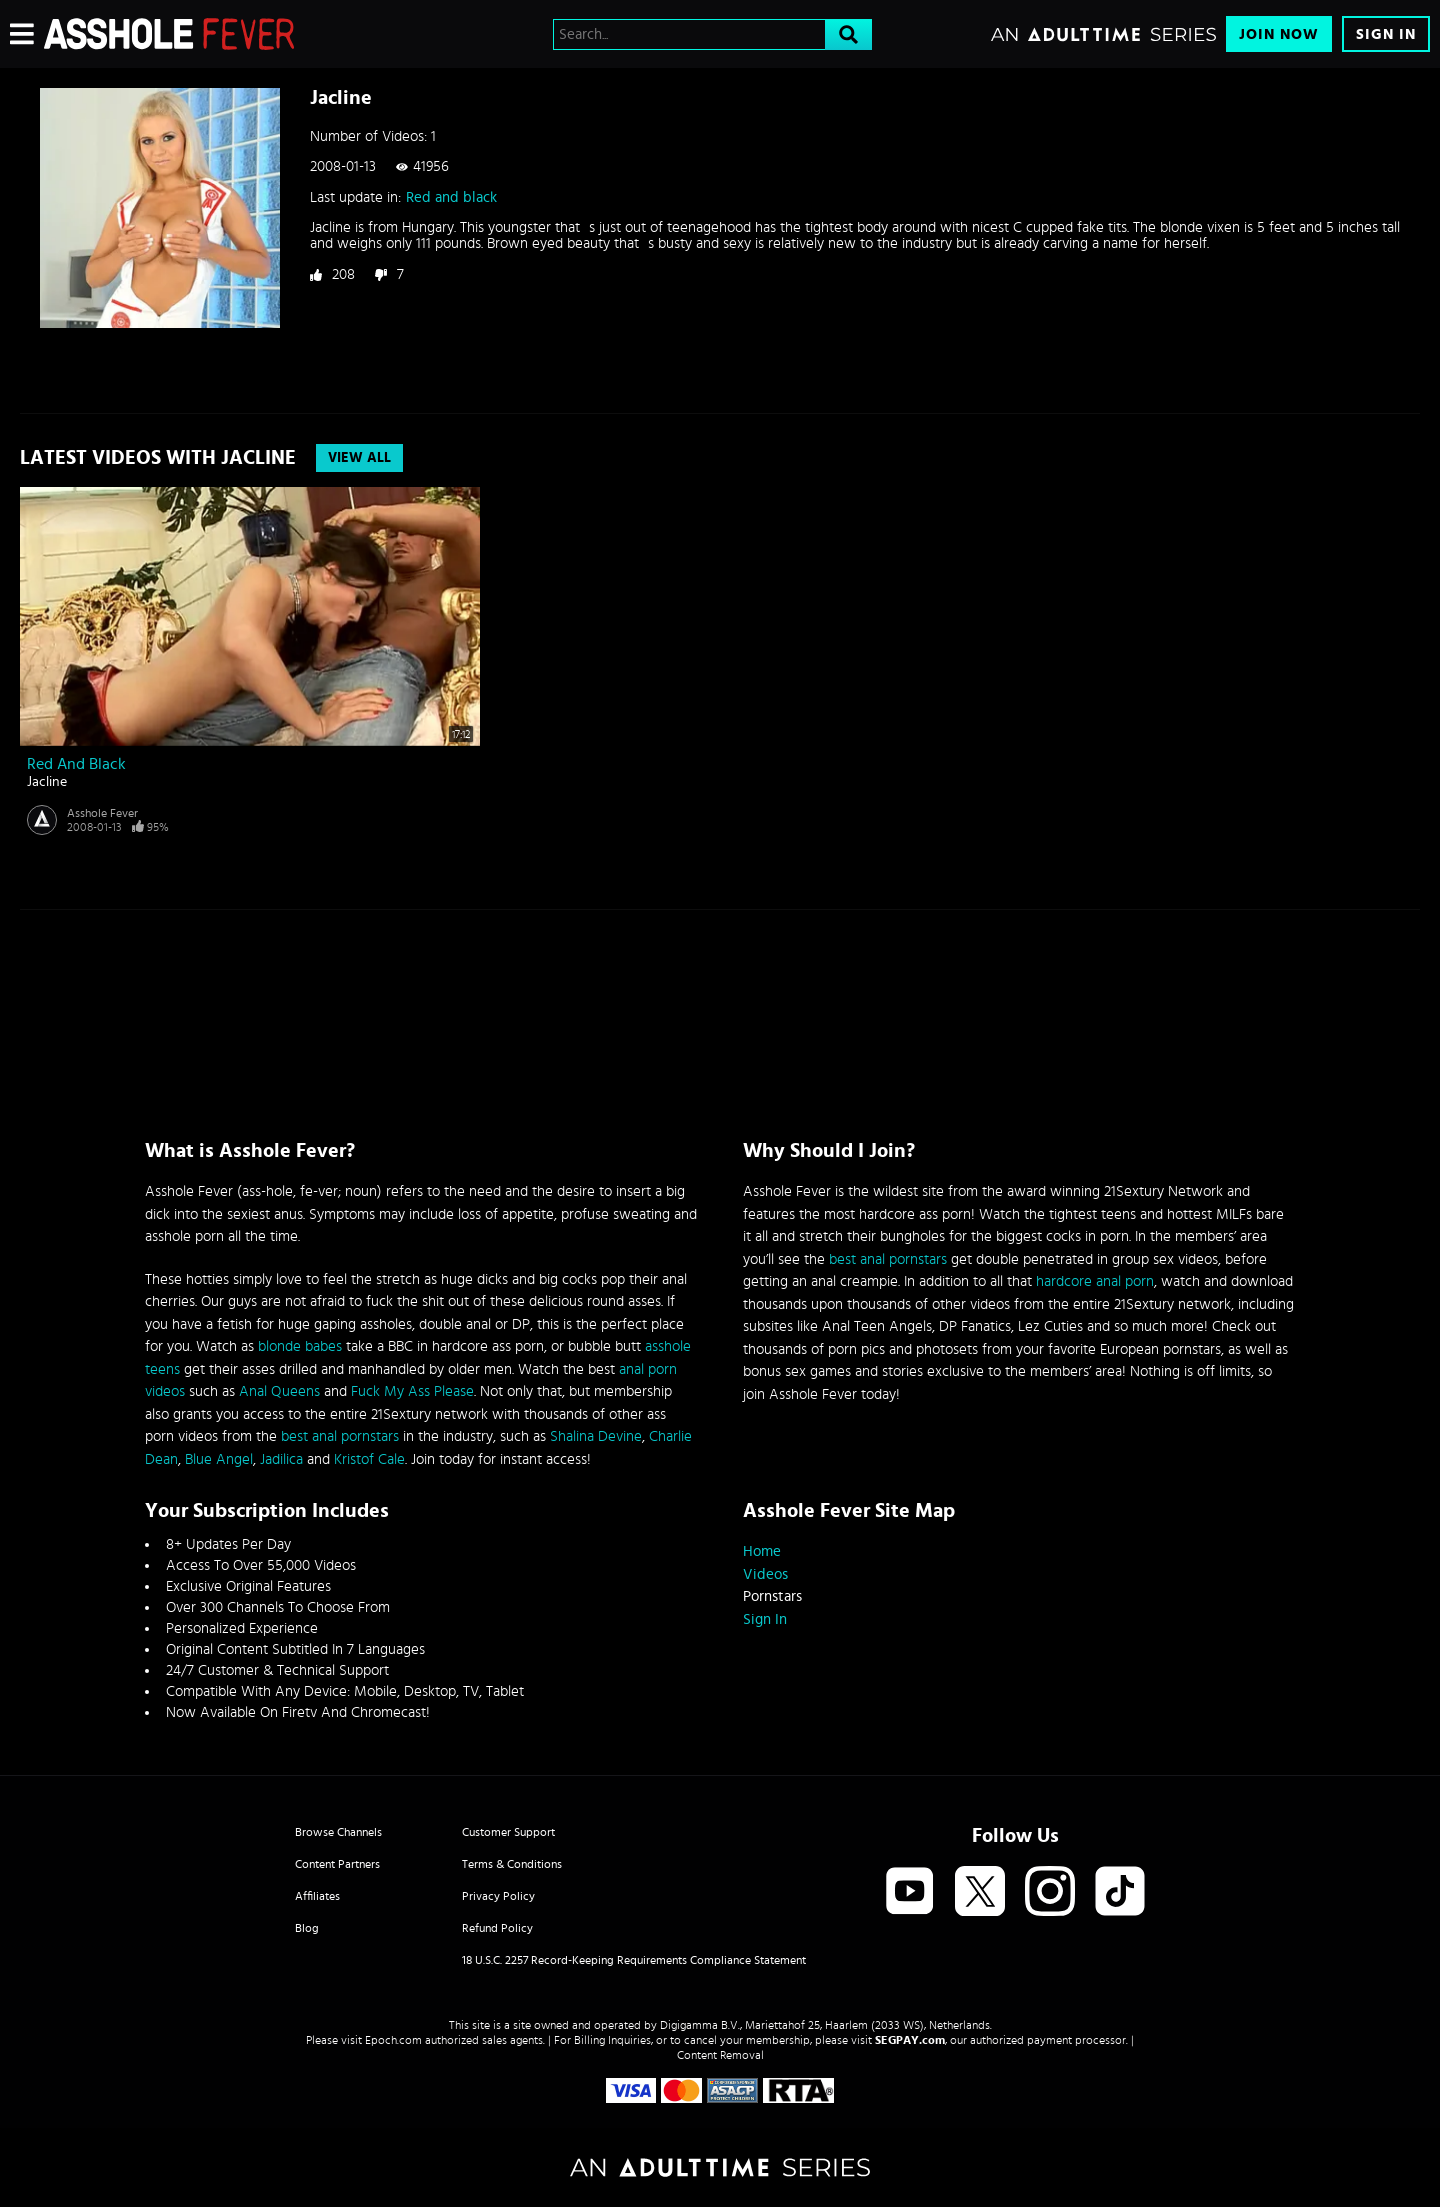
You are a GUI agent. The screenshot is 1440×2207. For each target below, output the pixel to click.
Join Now (1279, 34)
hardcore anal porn (1095, 1281)
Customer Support (508, 1832)
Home (762, 1551)
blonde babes (300, 1346)
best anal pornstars (340, 1436)
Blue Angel (219, 1459)
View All (359, 458)
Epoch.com (393, 2040)
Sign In (1386, 34)
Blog (307, 1928)
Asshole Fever (102, 813)
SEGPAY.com (910, 2040)
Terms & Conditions (512, 1864)
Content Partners (337, 1864)
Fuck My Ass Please (412, 1391)
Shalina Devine (596, 1436)
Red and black (451, 197)
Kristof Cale (369, 1459)
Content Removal (720, 2055)
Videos (765, 1574)
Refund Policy (497, 1928)
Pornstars (772, 1596)
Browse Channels (338, 1832)
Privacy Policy (498, 1896)
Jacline (47, 782)
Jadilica (281, 1459)
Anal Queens (279, 1391)
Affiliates (317, 1896)
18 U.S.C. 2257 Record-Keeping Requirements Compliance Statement (634, 1960)
